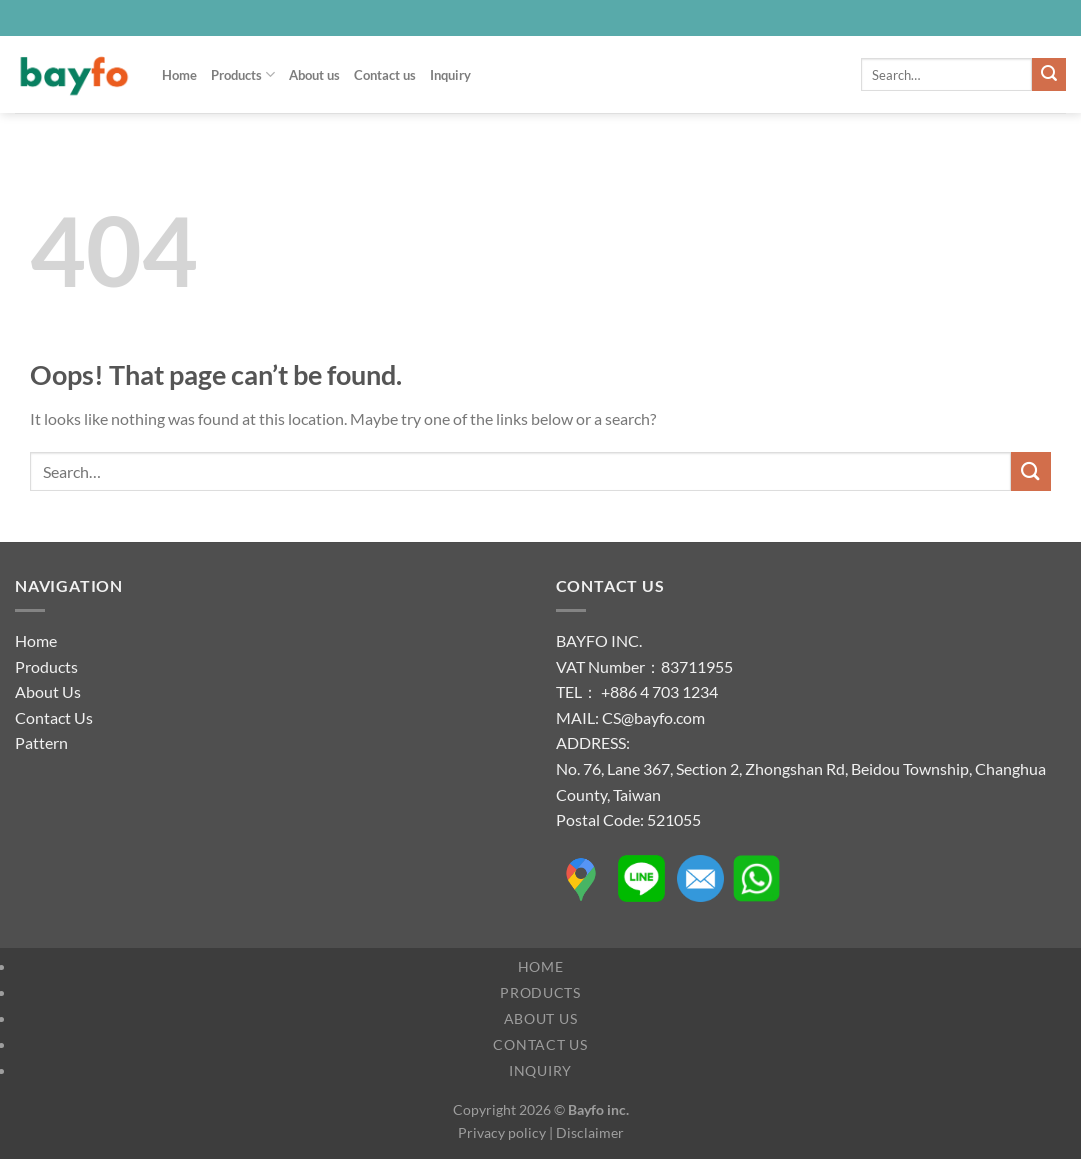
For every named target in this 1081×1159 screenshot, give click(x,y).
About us (314, 75)
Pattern (41, 742)
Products (243, 74)
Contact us (385, 75)
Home (179, 75)
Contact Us (54, 717)
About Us (48, 691)
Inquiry (450, 75)
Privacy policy (502, 1132)
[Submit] (1049, 75)
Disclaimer (590, 1132)
